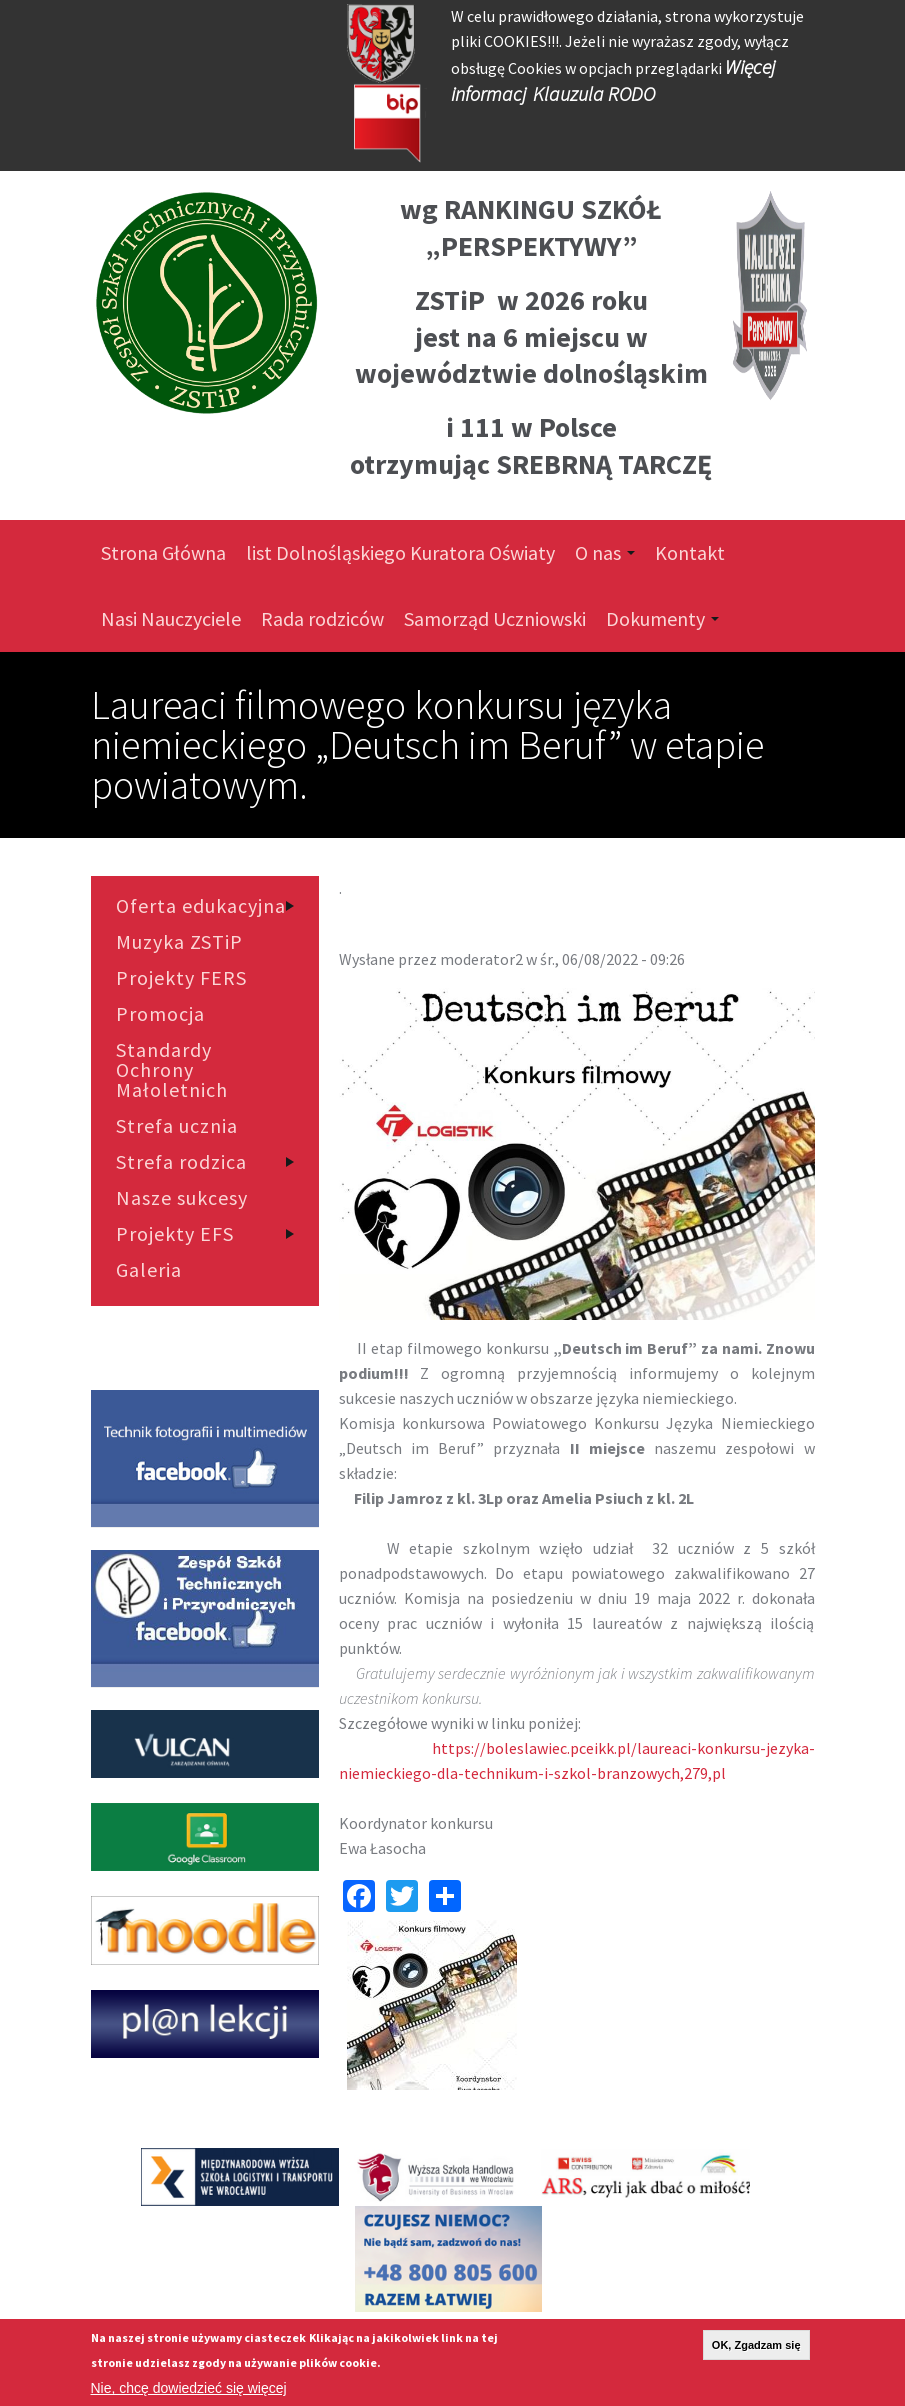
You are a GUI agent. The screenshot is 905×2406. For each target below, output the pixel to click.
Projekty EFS (175, 1234)
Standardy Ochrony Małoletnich (172, 1070)
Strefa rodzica (181, 1162)
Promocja (160, 1014)
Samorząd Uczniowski (495, 618)
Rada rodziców (322, 618)
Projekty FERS (181, 978)
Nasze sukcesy (182, 1198)
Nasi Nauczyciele (171, 618)
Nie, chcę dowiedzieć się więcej (189, 2392)
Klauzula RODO (594, 93)
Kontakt (690, 552)
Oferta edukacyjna (201, 906)
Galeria (149, 1270)
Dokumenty (662, 618)
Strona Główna (163, 552)
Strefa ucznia (177, 1126)
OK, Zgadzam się (756, 2349)
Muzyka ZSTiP (179, 942)
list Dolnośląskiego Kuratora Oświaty (400, 552)
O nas (605, 552)
